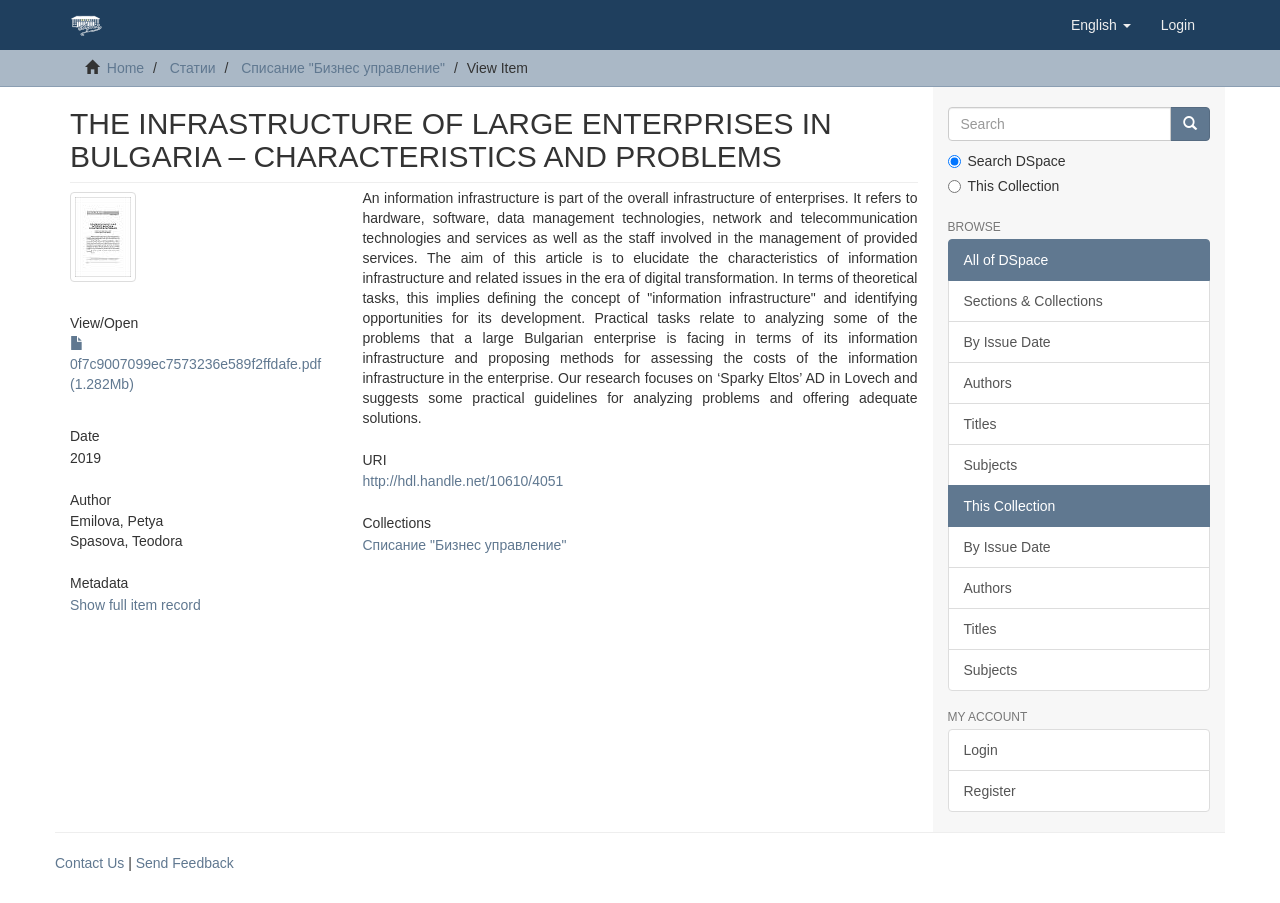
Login (981, 750)
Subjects (991, 465)
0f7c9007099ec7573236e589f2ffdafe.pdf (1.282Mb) (195, 364)
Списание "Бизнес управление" (343, 68)
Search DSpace (1007, 161)
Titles (980, 424)
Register (990, 791)
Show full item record (135, 605)
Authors (988, 383)
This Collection (1004, 186)
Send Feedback (185, 863)
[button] (1101, 25)
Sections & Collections (1033, 301)
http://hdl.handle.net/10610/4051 (462, 481)
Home (125, 68)
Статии (193, 68)
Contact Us (89, 863)
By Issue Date (1007, 342)
